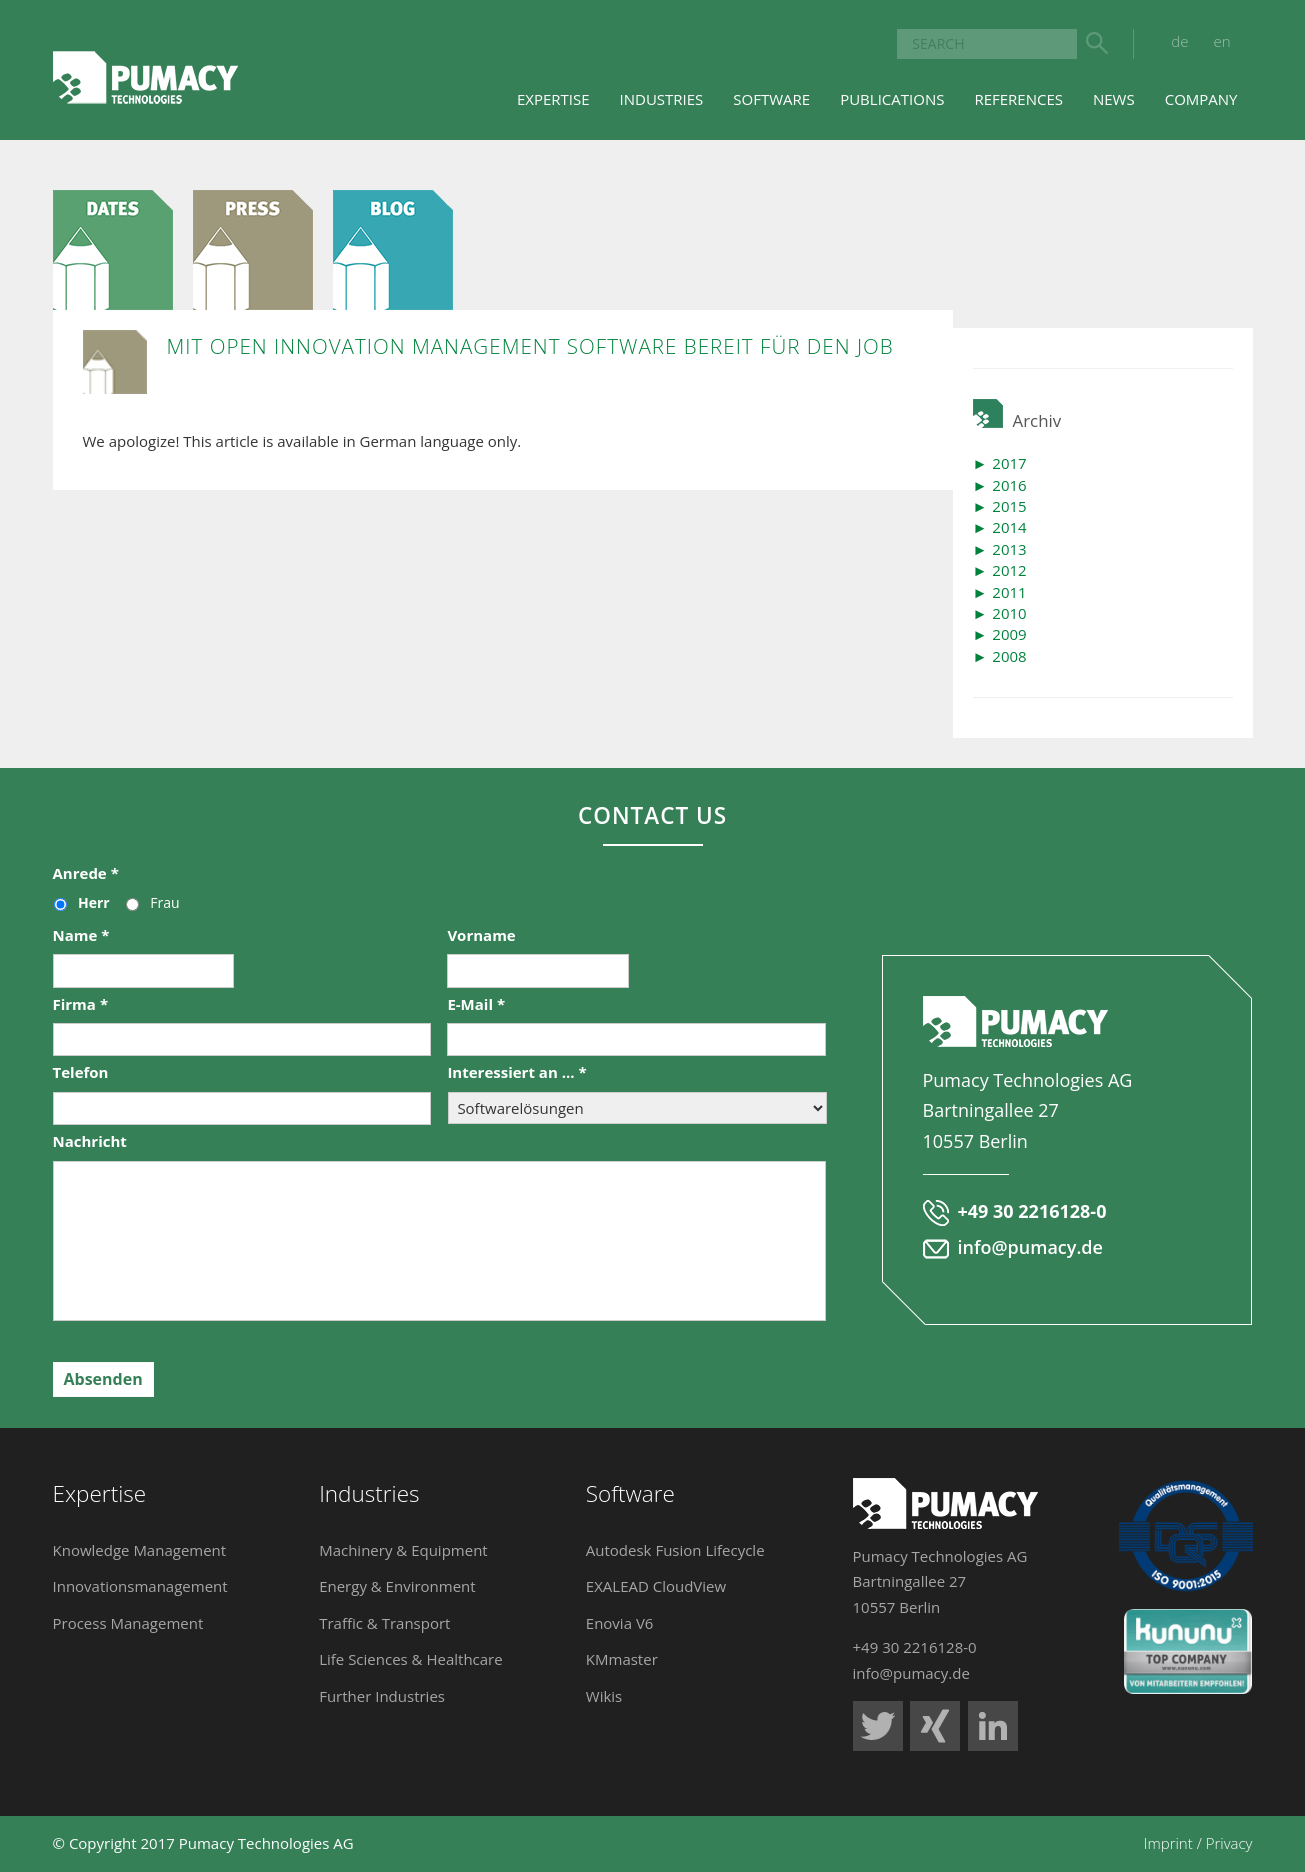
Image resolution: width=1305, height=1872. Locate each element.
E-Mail (476, 1004)
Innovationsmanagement (140, 1586)
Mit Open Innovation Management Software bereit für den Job (530, 346)
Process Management (128, 1623)
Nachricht (90, 1141)
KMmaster (622, 1659)
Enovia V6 (620, 1623)
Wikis (604, 1696)
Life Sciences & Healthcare (411, 1659)
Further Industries (382, 1696)
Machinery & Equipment (403, 1550)
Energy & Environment (397, 1586)
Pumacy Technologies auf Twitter (878, 1726)
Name (81, 935)
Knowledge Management (140, 1550)
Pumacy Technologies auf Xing (935, 1726)
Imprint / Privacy (1198, 1843)
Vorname (481, 935)
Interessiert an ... (516, 1072)
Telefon (81, 1072)
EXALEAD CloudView (656, 1586)
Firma (81, 1004)
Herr (94, 902)
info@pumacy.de (1030, 1247)
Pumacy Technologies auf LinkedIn (993, 1726)
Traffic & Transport (384, 1623)
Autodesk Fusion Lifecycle (675, 1550)
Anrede (86, 873)
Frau (164, 902)
